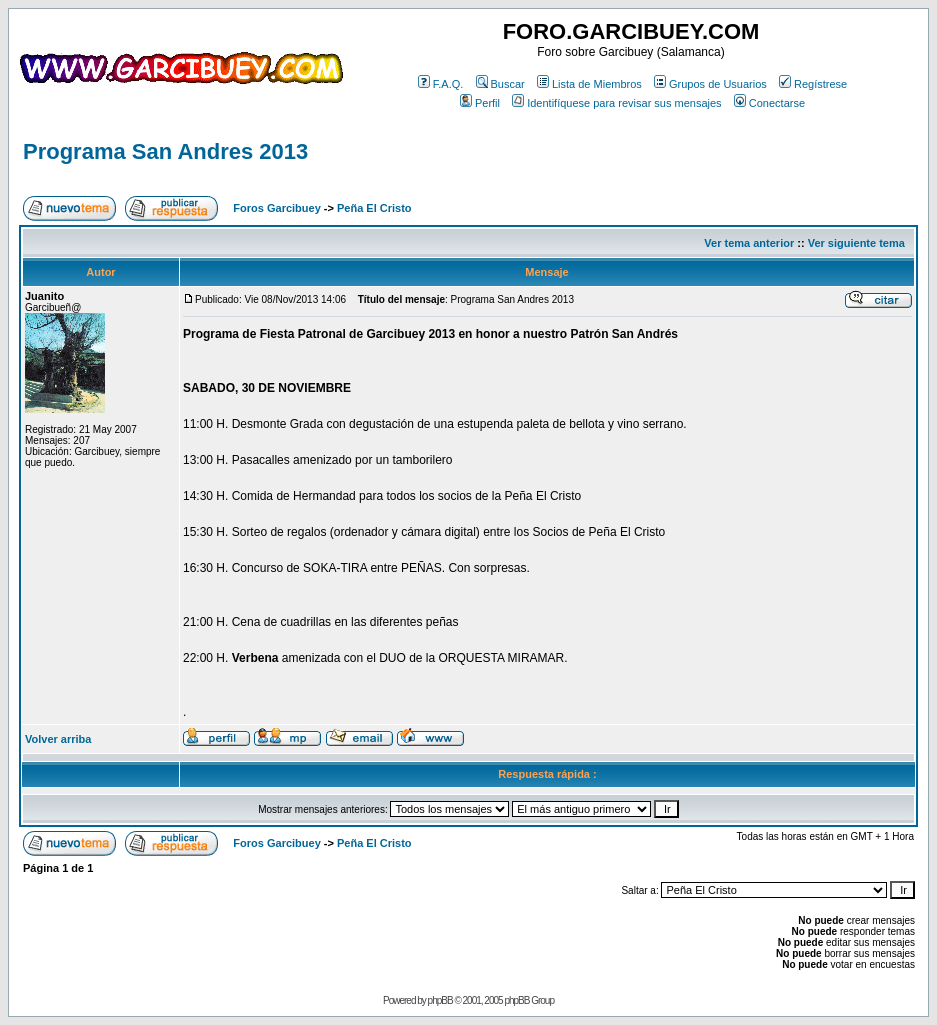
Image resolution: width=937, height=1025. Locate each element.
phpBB (440, 1000)
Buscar (500, 84)
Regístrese (813, 84)
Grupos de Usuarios (710, 84)
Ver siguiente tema (856, 243)
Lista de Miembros (589, 84)
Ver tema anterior (749, 243)
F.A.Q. (441, 84)
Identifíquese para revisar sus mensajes (616, 103)
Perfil (480, 103)
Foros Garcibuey (276, 208)
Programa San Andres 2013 (165, 151)
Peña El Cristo (374, 208)
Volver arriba (58, 739)
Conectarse (769, 103)
